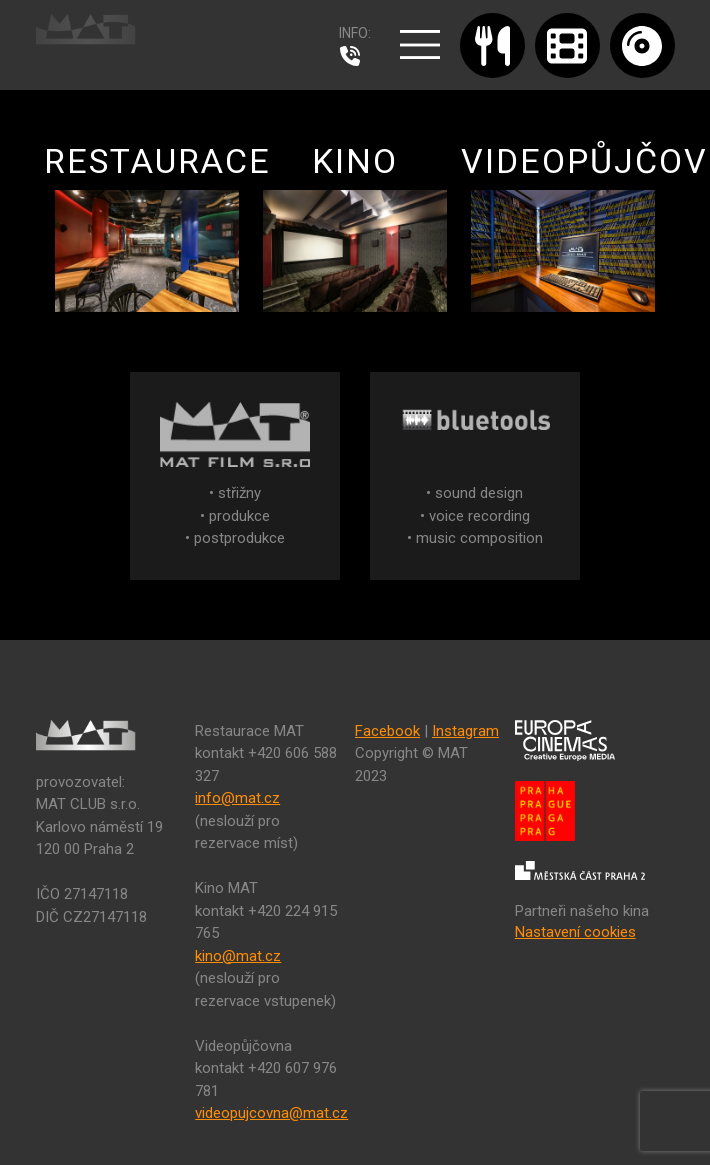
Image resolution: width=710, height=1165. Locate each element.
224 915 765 (355, 56)
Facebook (387, 731)
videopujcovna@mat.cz (271, 1113)
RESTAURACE (157, 226)
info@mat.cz (237, 798)
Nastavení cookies (575, 932)
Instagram (465, 731)
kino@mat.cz (238, 956)
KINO (355, 226)
